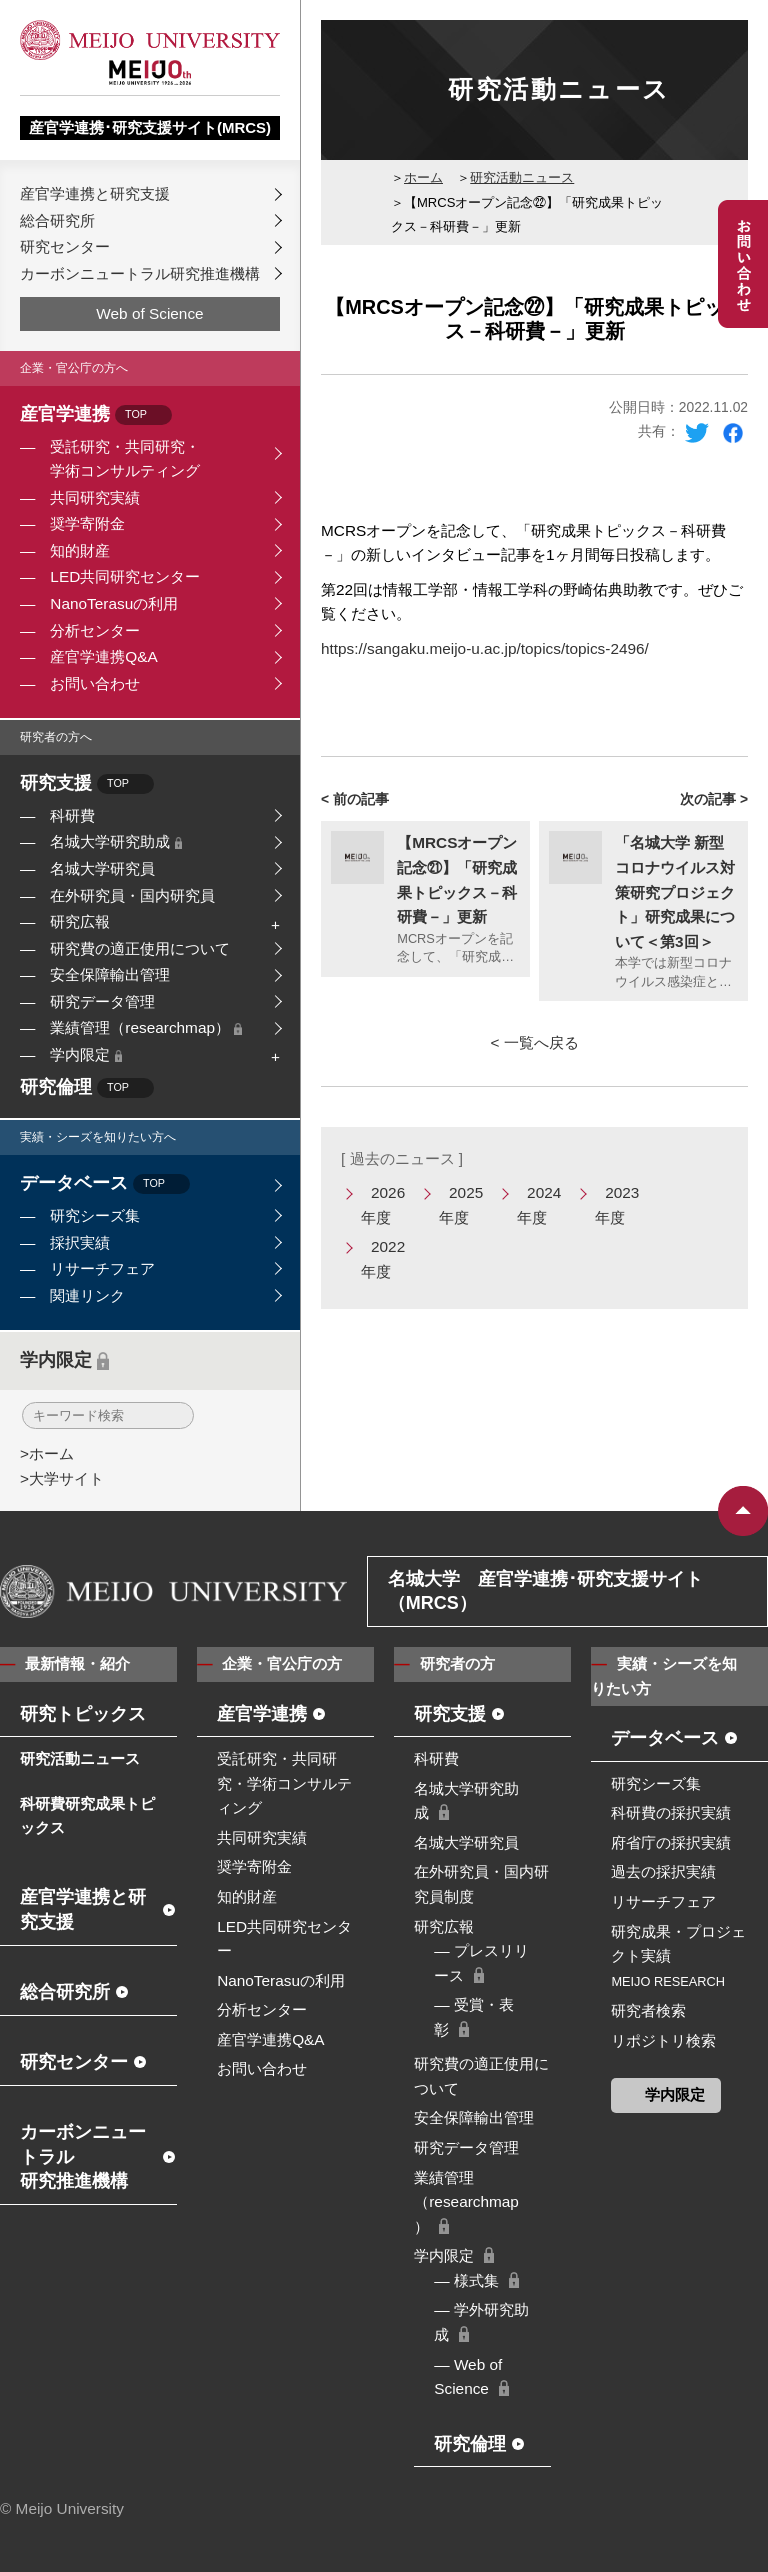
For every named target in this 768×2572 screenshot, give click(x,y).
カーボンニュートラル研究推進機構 (140, 273)
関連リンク (87, 1295)
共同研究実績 (95, 497)
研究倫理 (87, 1088)
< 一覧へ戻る (534, 1042)
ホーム (423, 177)
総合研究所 (57, 220)
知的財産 (80, 550)
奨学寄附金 (87, 523)
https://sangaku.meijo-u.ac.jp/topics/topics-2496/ (485, 648)
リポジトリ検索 (663, 2040)
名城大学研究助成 (116, 841)
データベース (105, 1184)
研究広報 (80, 921)
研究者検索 (648, 2010)
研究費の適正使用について (140, 948)
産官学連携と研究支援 (95, 193)
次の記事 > (714, 799)
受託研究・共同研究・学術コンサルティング (125, 459)
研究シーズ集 (95, 1215)
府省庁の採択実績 (671, 1842)
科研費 (72, 815)
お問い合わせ (95, 683)
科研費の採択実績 (671, 1812)
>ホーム (47, 1453)
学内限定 (86, 1054)
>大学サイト (62, 1478)
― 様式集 (466, 2280)
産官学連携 (96, 415)
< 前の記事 (355, 799)
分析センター (95, 630)
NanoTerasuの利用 (114, 603)
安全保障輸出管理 (110, 974)
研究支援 (87, 784)
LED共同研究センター (125, 576)
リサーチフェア (102, 1268)
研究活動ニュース (522, 177)
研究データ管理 (102, 1001)
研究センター (65, 246)
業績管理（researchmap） (146, 1027)
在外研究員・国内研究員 (132, 895)
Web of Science (149, 313)
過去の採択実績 (663, 1871)
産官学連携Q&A (103, 656)
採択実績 (80, 1242)
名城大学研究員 (102, 868)
